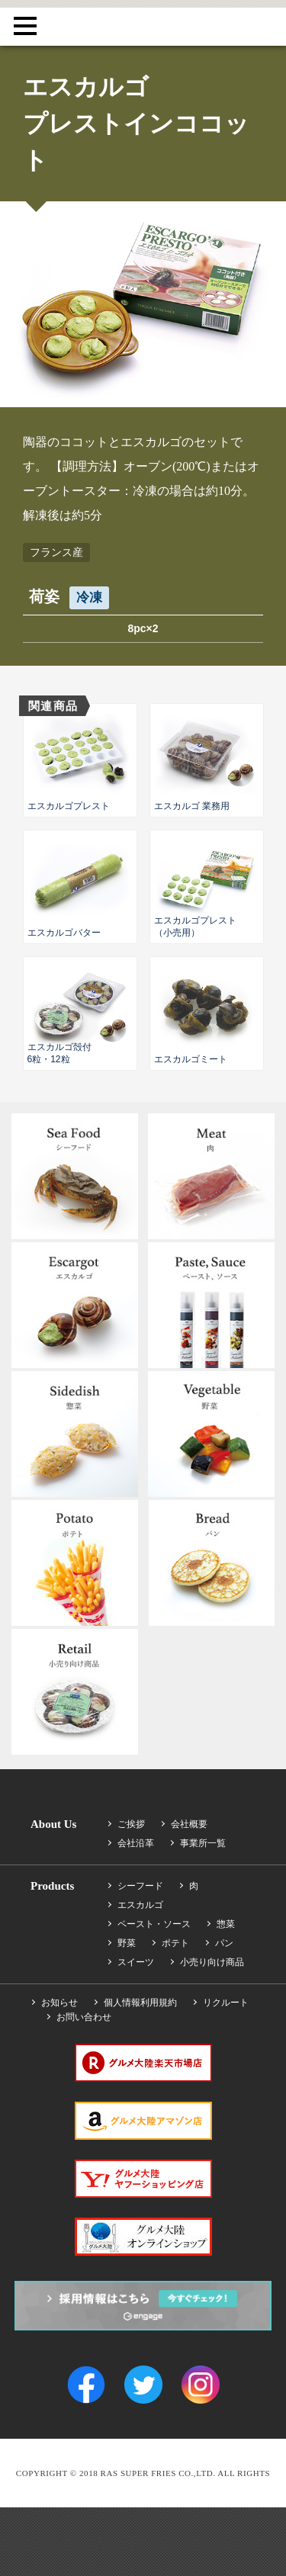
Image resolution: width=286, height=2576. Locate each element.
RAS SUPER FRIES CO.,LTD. (143, 22)
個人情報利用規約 (140, 2002)
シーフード (140, 1886)
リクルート (226, 2002)
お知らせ (59, 2002)
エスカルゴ (140, 1905)
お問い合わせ (83, 2017)
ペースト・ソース (154, 1924)
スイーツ (135, 1962)
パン (224, 1943)
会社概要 (189, 1824)
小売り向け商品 (212, 1962)
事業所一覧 (203, 1843)
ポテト (175, 1943)
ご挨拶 (131, 1824)
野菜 (126, 1943)
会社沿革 (135, 1843)
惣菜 (226, 1924)
